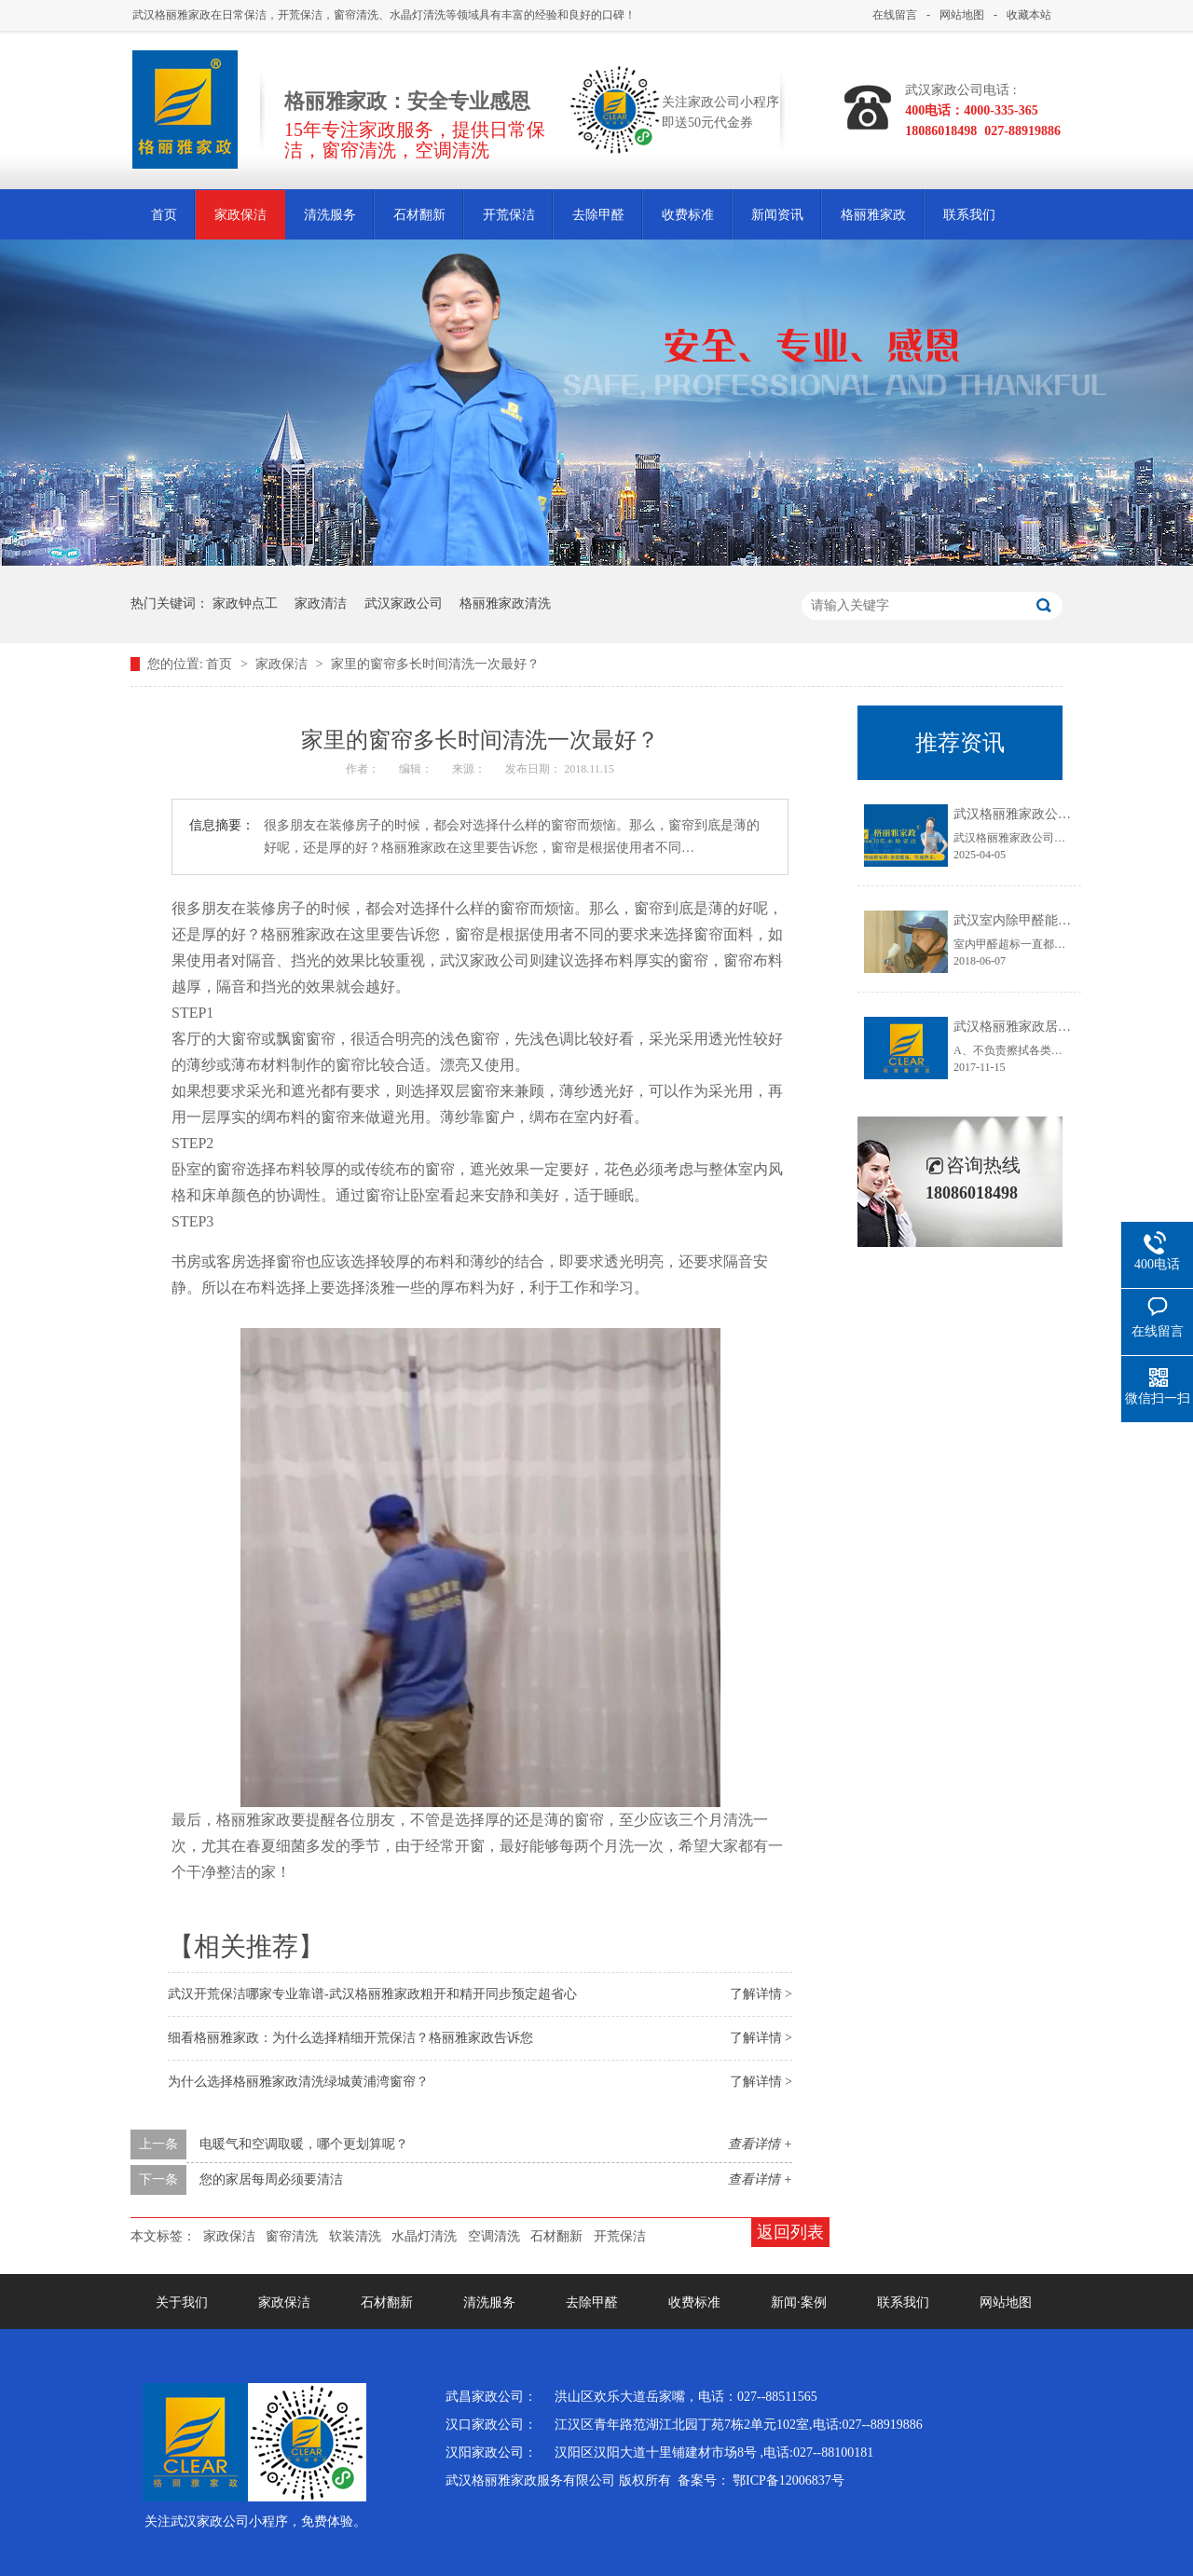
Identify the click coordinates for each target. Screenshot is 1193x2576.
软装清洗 (355, 2236)
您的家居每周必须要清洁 (271, 2179)
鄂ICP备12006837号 (788, 2480)
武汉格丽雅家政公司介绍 (1025, 814)
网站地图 (961, 14)
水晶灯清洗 (424, 2236)
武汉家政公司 (403, 603)
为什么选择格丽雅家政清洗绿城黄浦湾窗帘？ (298, 2082)
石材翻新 (419, 215)
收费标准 (688, 215)
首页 (164, 215)
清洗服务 (330, 215)
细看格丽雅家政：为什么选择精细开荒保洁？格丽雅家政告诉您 (350, 2038)
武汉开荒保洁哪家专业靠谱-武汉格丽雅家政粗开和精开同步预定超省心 (372, 1994)
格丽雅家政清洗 (505, 603)
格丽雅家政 (873, 215)
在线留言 (894, 14)
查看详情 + (760, 2144)
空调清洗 (494, 2236)
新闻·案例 (799, 2302)
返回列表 (790, 2232)
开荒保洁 (509, 215)
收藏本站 (1029, 14)
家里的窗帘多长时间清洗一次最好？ (435, 664)
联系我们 (969, 215)
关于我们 (182, 2302)
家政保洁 (240, 215)
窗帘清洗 (292, 2236)
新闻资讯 (777, 215)
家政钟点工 (245, 603)
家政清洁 (321, 603)
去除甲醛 (598, 215)
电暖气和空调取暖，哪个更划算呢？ (303, 2144)
